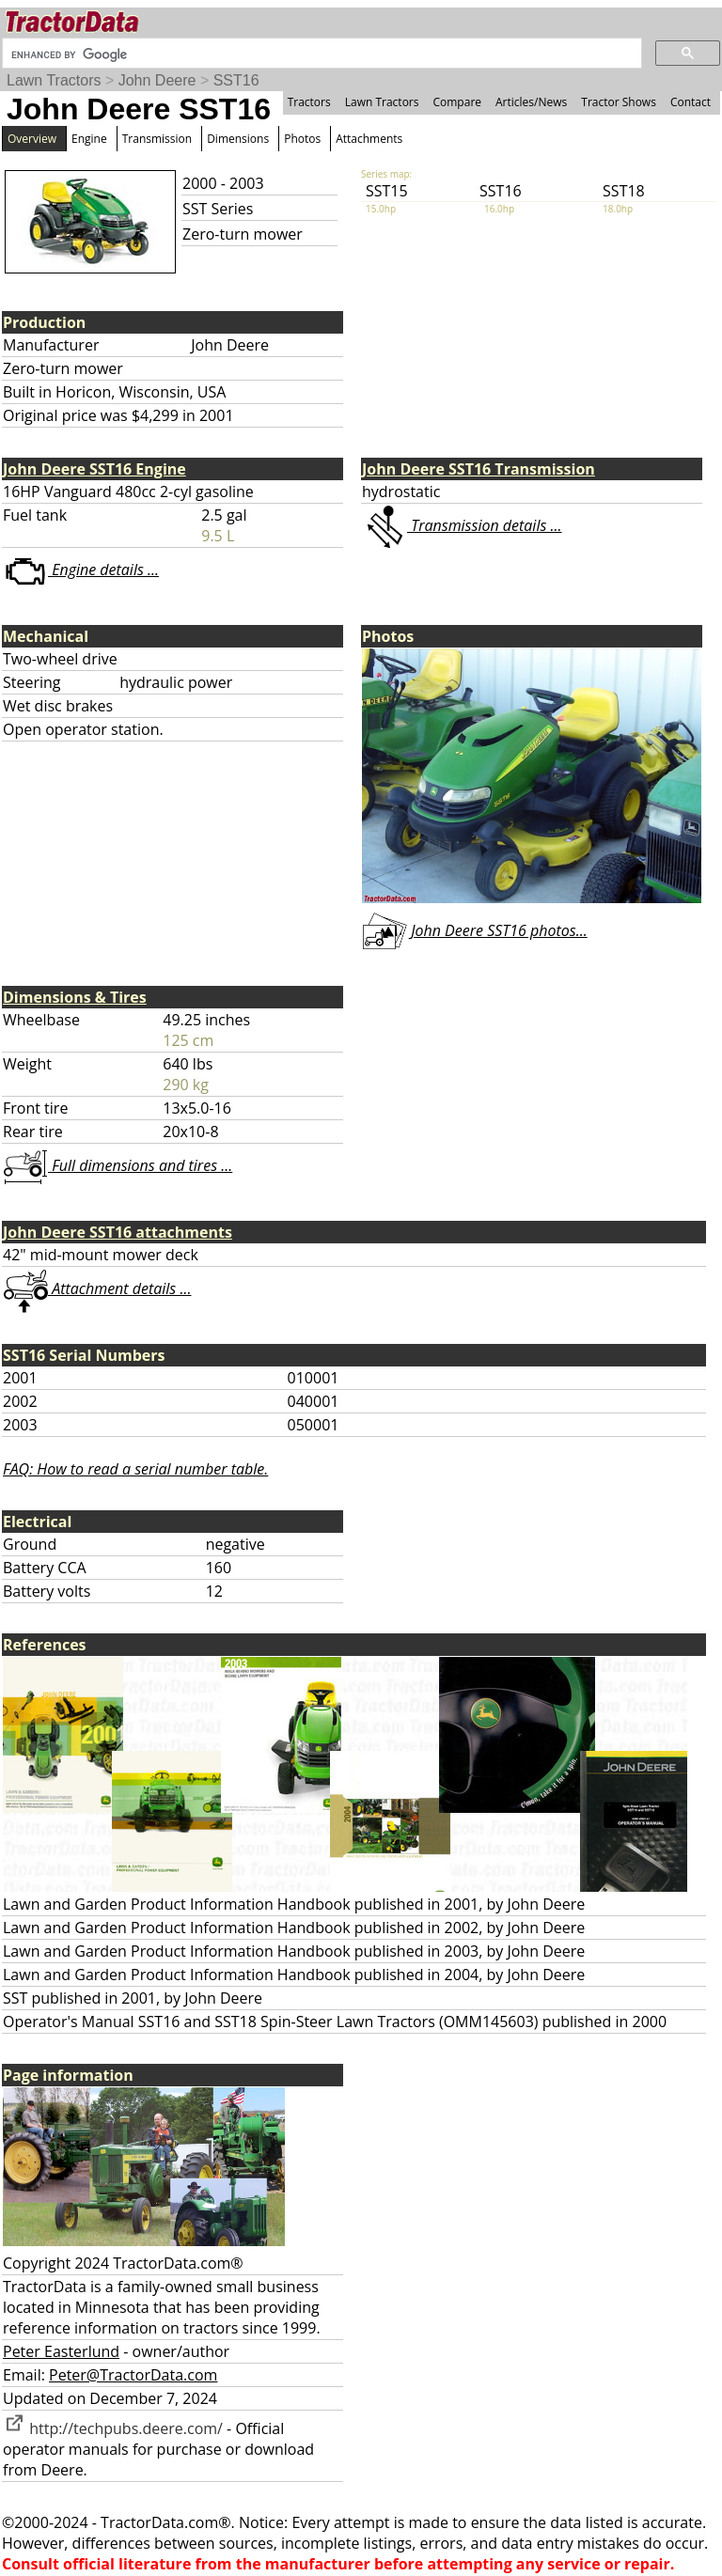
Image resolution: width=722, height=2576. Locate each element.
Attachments (369, 139)
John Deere (157, 80)
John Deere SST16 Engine (94, 469)
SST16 (236, 80)
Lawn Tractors (54, 80)
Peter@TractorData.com (133, 2375)
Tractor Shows (618, 102)
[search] (320, 54)
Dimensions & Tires (75, 997)
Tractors (309, 102)
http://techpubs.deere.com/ (113, 2428)
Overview (32, 139)
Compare (456, 102)
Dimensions (238, 139)
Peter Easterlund (61, 2351)
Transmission (157, 139)
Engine (89, 139)
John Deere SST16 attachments (117, 1232)
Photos (302, 139)
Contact (690, 102)
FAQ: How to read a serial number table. (135, 1469)
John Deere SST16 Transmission (478, 469)
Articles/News (531, 102)
